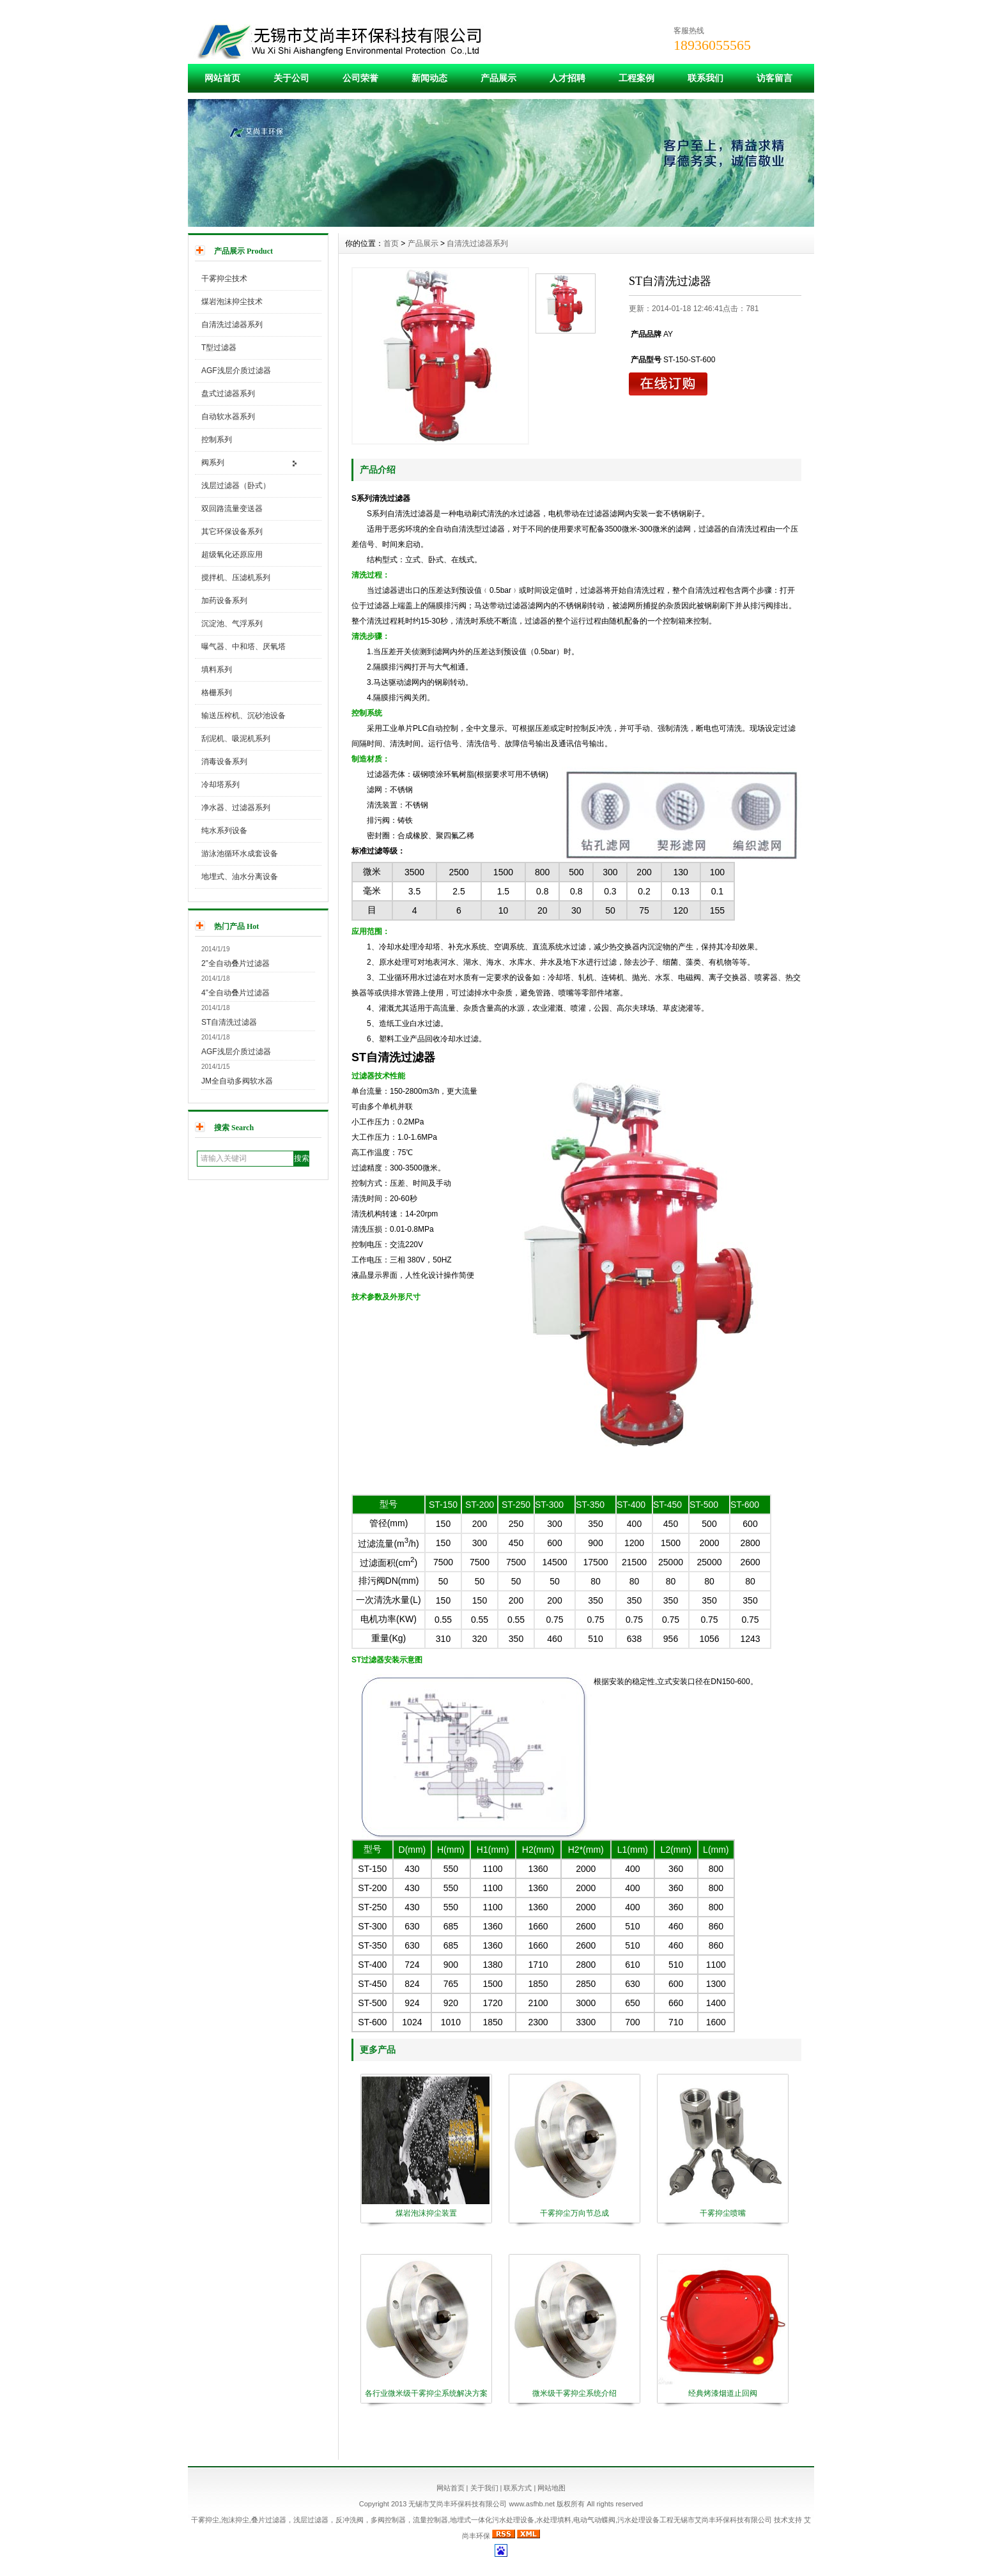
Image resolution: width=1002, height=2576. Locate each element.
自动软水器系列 (228, 416)
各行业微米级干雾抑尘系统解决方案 (426, 2393)
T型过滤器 (218, 347)
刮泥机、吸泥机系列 (235, 738)
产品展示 (498, 78)
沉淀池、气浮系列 (232, 623)
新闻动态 (429, 78)
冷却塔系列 (220, 784)
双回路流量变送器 (232, 508)
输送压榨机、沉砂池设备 (243, 715)
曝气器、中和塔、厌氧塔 (243, 646)
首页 (391, 243)
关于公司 (291, 78)
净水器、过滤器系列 (235, 807)
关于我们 (484, 2488)
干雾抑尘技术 (224, 278)
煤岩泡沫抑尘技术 (232, 301)
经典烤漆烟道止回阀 (722, 2393)
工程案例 (636, 78)
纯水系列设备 (224, 830)
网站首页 (222, 78)
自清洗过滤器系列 (232, 324)
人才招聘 (567, 78)
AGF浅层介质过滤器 (236, 370)
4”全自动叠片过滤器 (235, 992)
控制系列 (216, 439)
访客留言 (774, 78)
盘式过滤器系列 (228, 393)
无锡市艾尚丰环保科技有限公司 (723, 2520)
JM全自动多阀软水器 (237, 1081)
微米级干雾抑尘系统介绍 (574, 2393)
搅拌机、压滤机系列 (235, 577)
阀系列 (212, 462)
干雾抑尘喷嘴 (723, 2213)
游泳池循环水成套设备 (239, 853)
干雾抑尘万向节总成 (574, 2213)
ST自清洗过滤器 (229, 1022)
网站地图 (551, 2488)
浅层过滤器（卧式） (235, 485)
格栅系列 (216, 692)
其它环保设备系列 (232, 531)
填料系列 (216, 669)
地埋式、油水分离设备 (239, 876)
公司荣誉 (360, 78)
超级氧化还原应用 (232, 554)
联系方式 (518, 2488)
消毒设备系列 (224, 761)
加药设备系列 (224, 600)
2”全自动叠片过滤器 (235, 963)
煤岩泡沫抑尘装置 (426, 2213)
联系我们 (705, 78)
